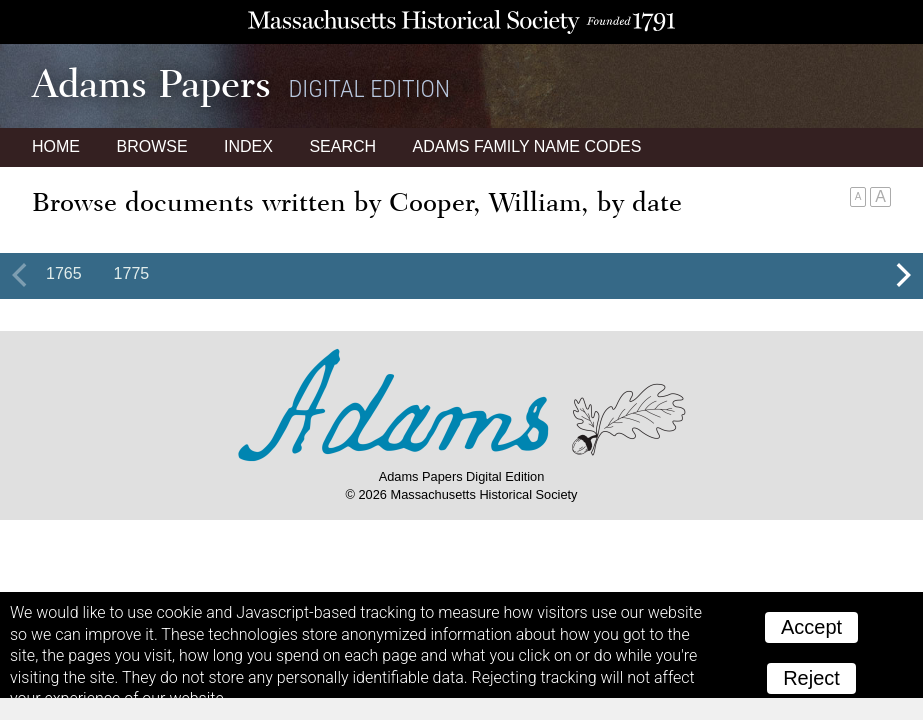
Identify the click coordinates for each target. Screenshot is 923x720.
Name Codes (527, 146)
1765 (64, 273)
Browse (151, 146)
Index (248, 146)
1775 (132, 273)
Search (342, 146)
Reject (811, 678)
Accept (811, 627)
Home (56, 146)
